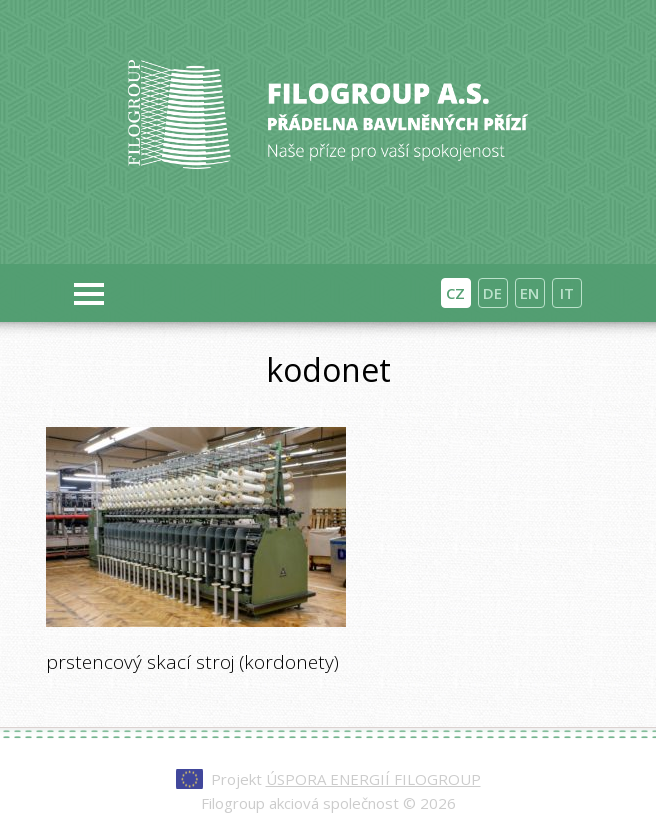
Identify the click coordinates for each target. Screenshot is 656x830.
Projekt (346, 779)
